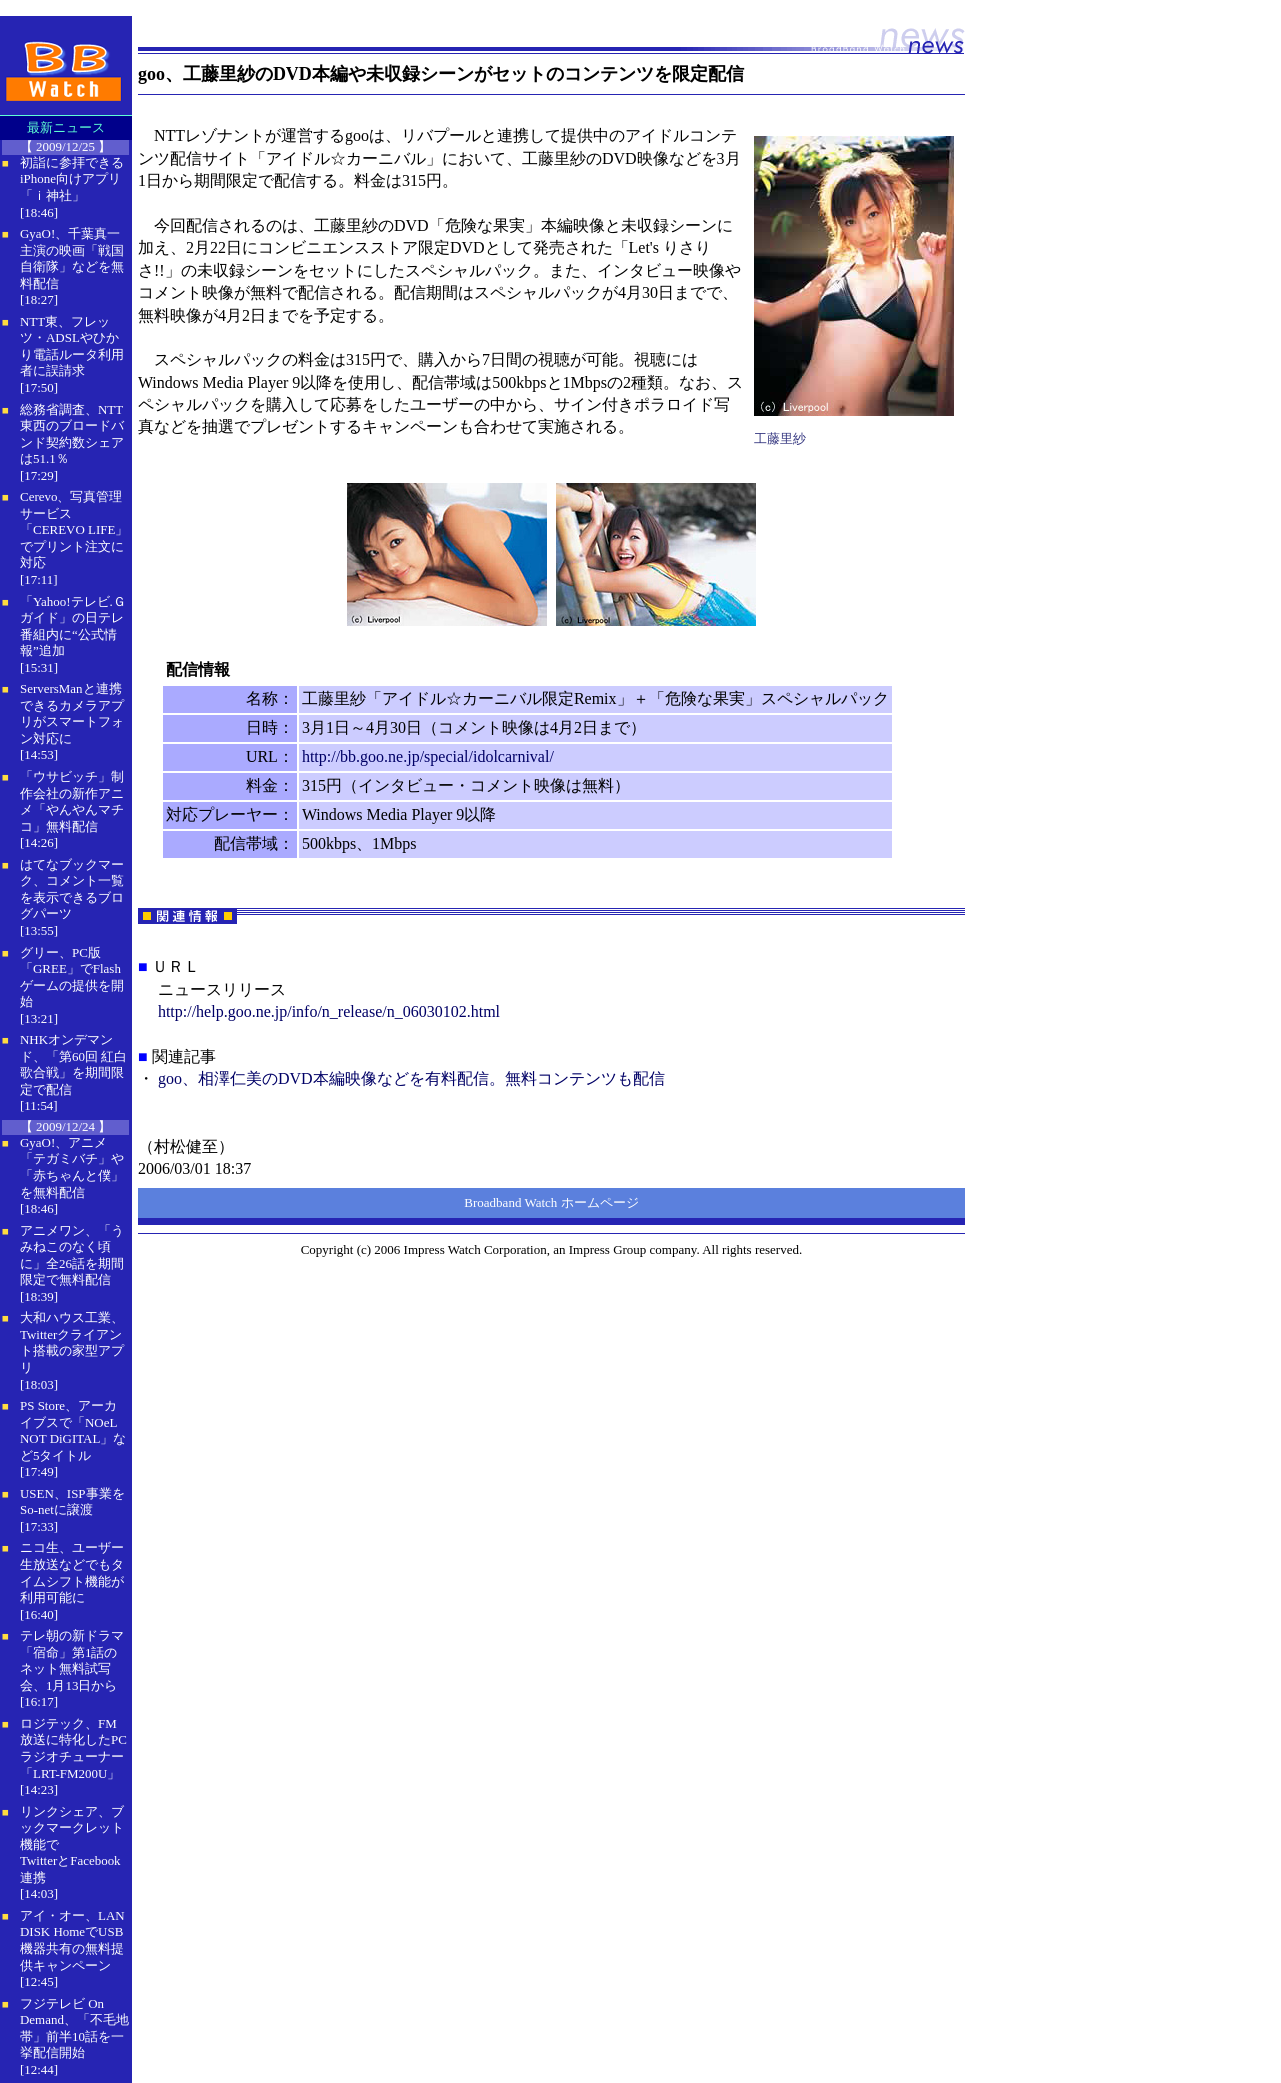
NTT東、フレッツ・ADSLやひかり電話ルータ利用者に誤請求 (72, 346)
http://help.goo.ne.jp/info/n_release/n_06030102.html (329, 1011)
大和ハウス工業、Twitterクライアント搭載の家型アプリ (72, 1342)
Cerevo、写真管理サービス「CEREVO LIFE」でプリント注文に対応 (74, 529)
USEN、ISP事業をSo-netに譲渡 (72, 1502)
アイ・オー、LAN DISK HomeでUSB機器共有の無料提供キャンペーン (72, 1940)
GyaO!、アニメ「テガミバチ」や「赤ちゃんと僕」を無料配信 (72, 1167)
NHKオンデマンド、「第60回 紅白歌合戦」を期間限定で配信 (73, 1064)
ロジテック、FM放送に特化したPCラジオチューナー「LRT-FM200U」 (73, 1748)
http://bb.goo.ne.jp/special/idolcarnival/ (428, 756)
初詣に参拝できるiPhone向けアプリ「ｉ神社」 (72, 179)
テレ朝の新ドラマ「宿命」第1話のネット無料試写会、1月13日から (72, 1660)
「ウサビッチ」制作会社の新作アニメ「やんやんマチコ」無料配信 (72, 801)
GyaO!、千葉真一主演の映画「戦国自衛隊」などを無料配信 (72, 258)
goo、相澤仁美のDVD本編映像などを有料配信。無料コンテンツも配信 (411, 1078)
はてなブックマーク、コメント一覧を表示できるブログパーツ (72, 889)
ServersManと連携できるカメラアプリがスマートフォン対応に (72, 713)
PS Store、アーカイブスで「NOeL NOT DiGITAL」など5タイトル (73, 1430)
